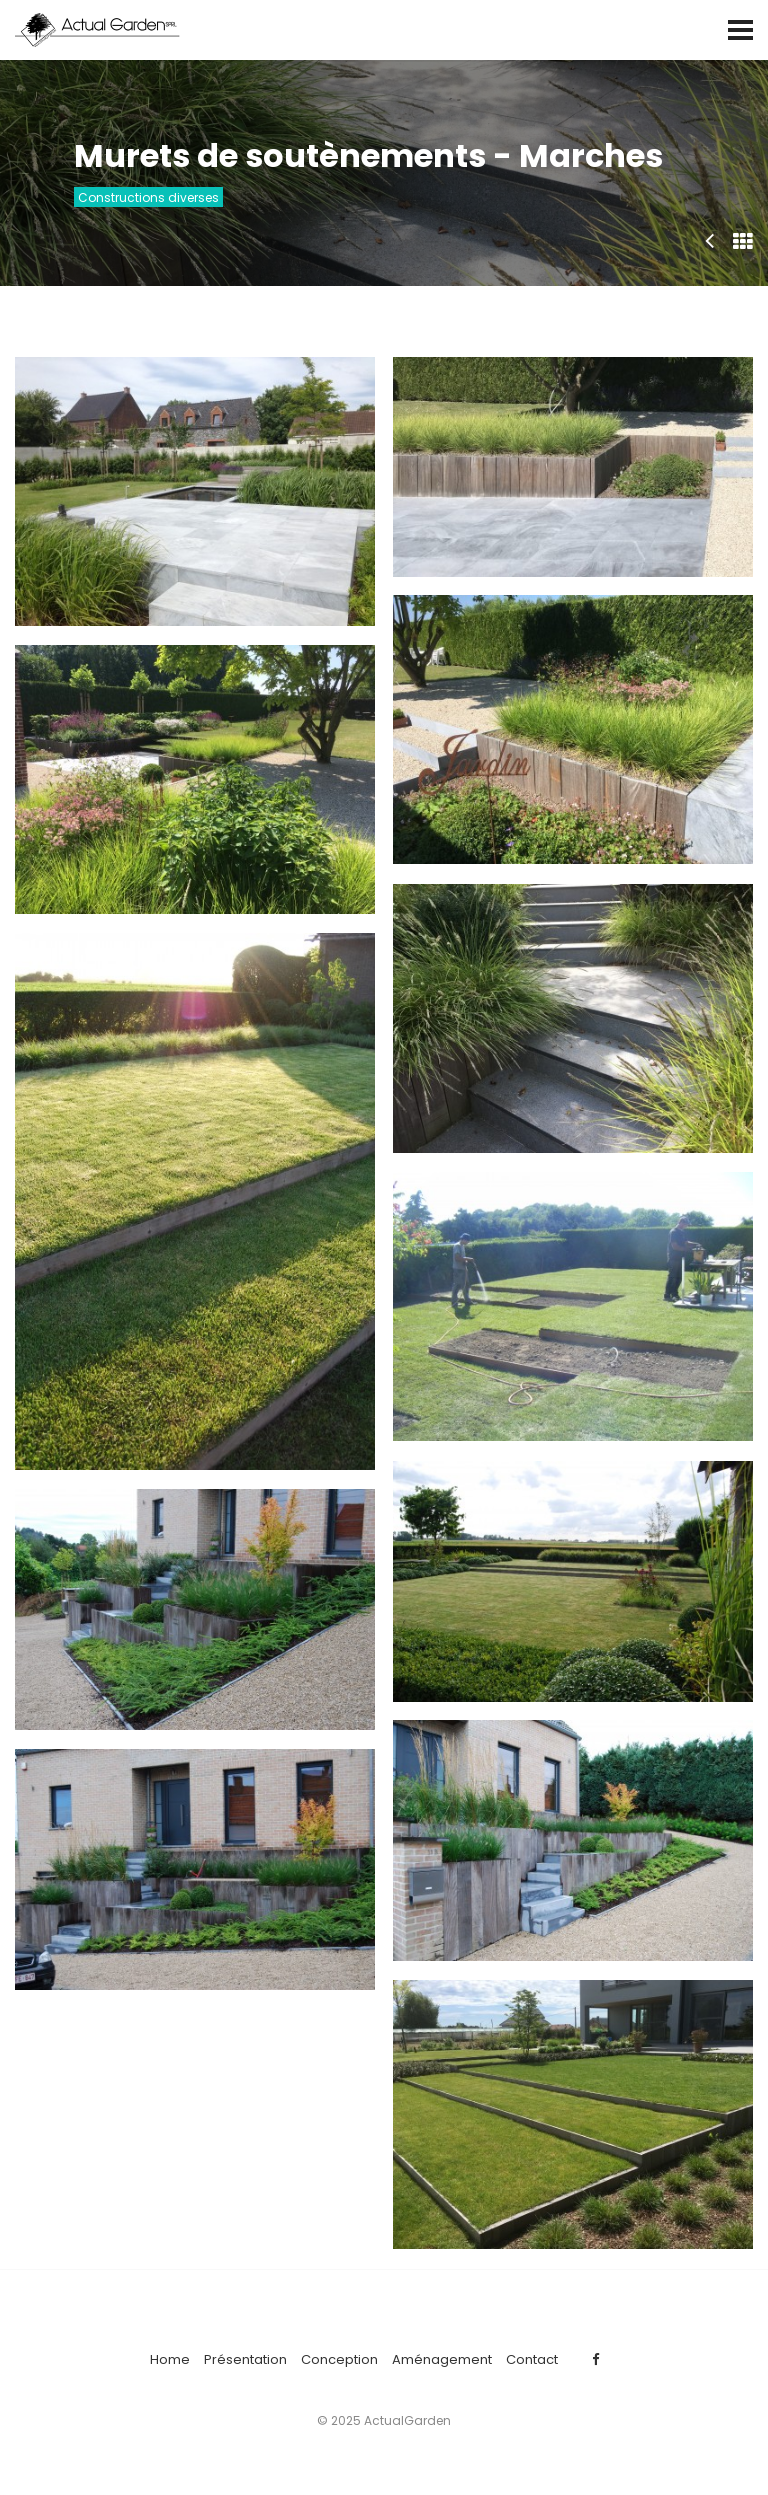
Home (170, 2359)
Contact (532, 2359)
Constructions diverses (148, 197)
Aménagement (442, 2359)
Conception (339, 2359)
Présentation (245, 2359)
